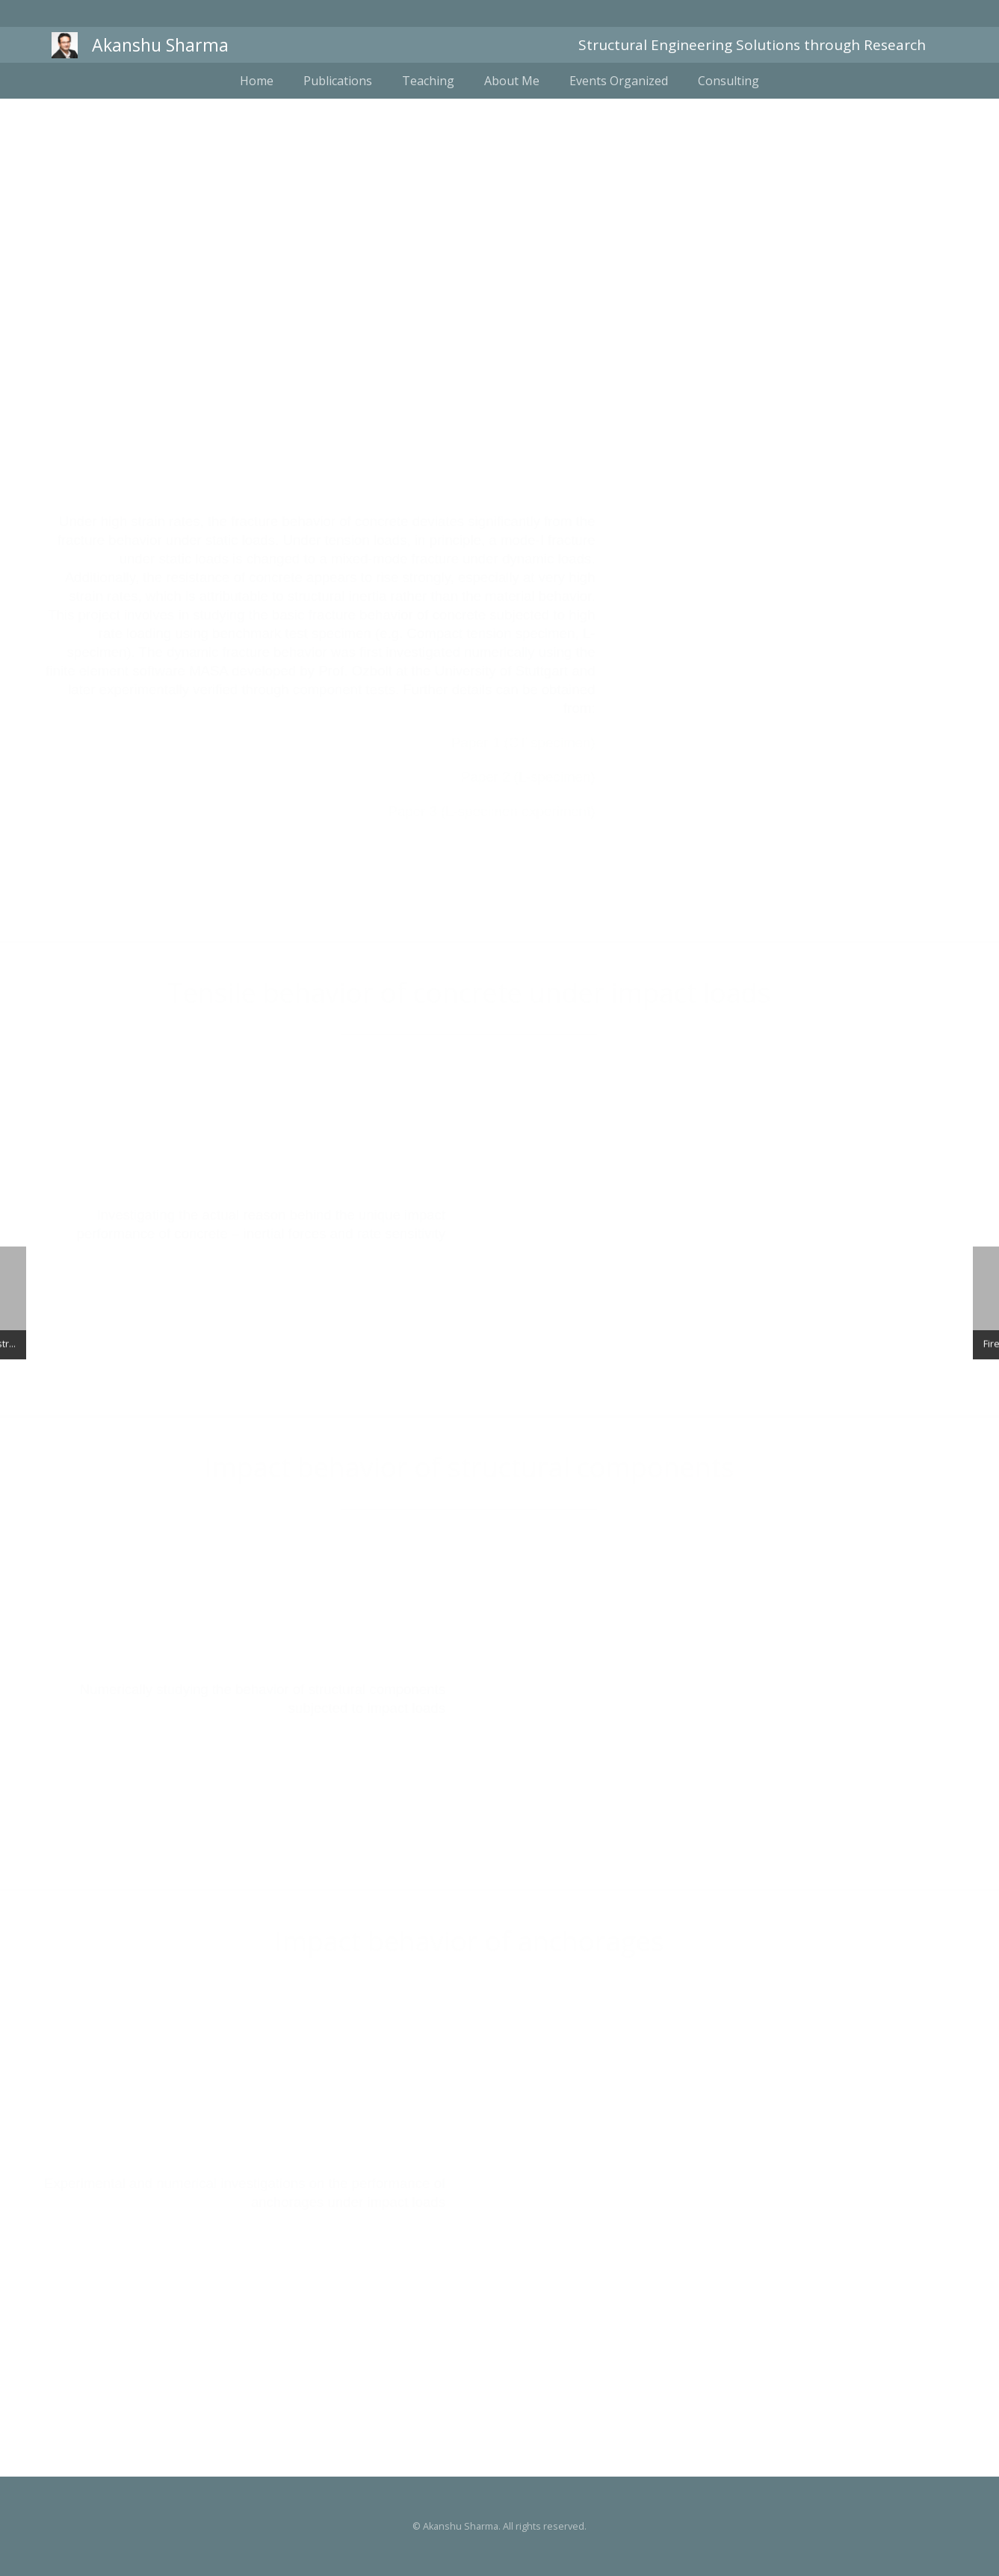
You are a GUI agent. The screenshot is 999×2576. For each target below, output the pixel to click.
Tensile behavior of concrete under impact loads (474, 993)
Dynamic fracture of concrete (500, 351)
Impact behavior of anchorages (474, 1941)
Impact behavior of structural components (473, 1467)
